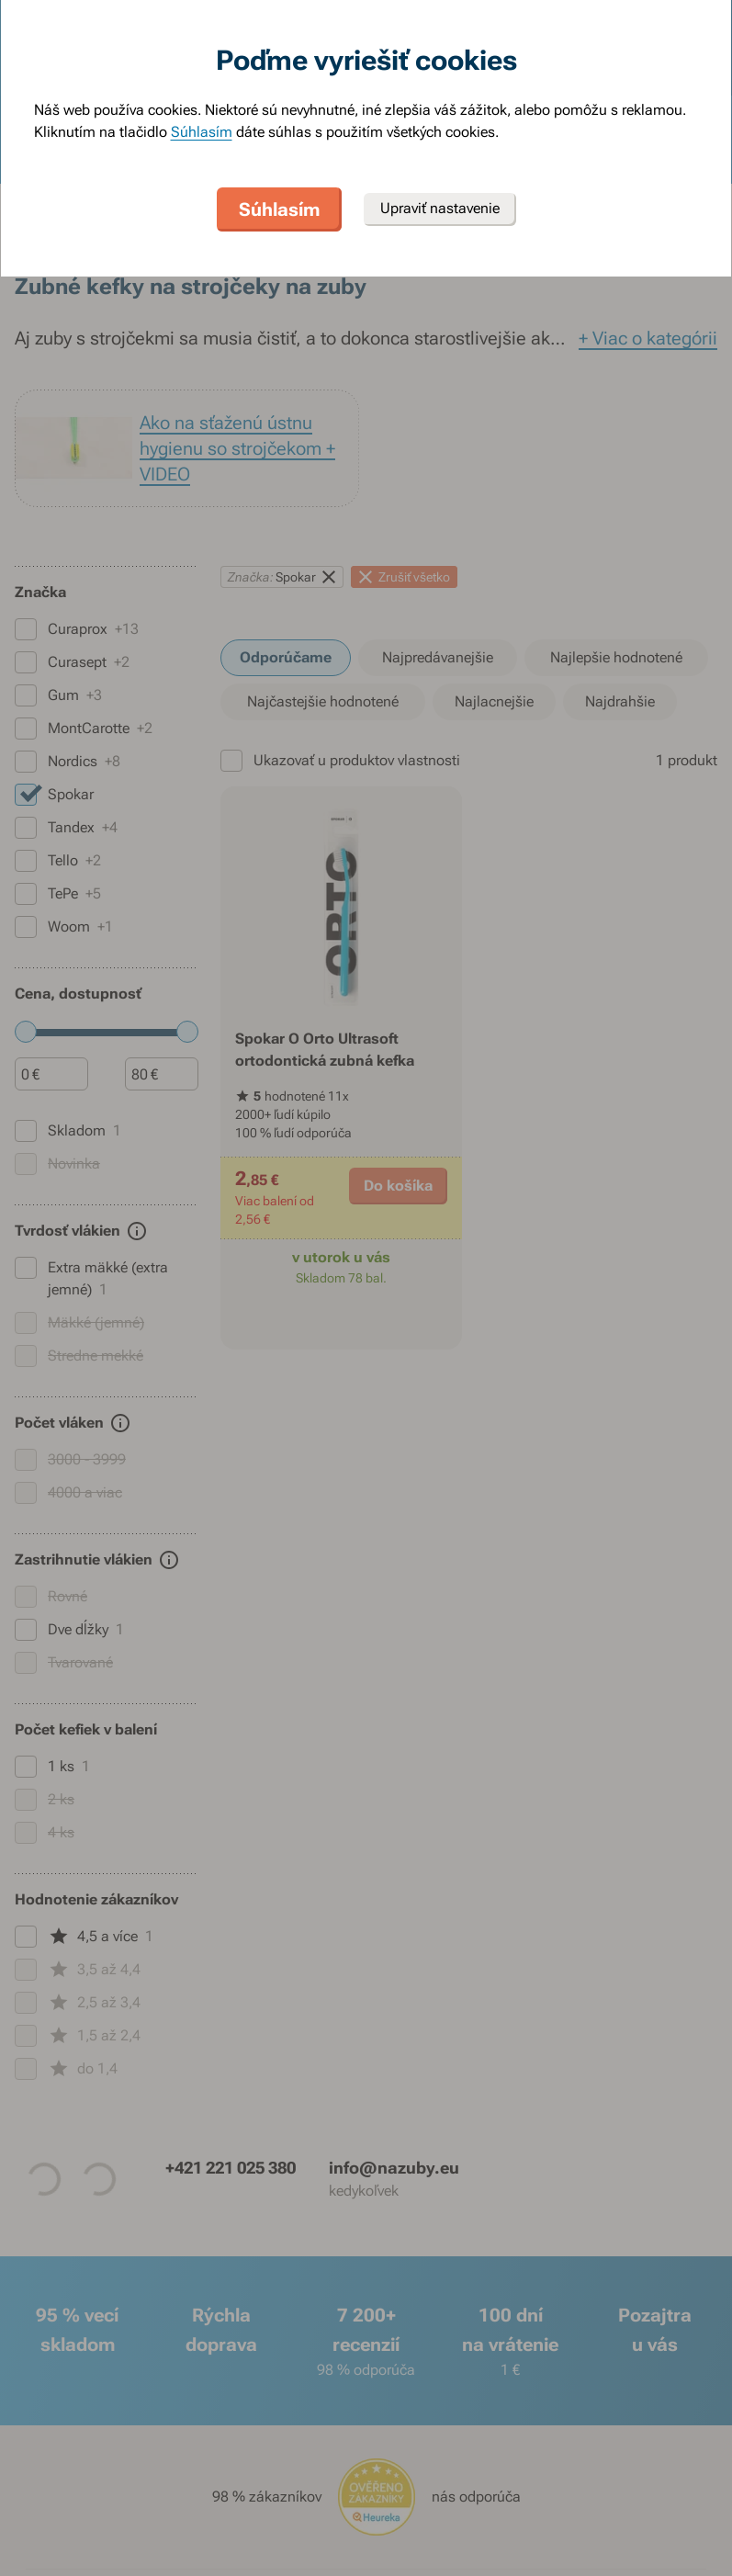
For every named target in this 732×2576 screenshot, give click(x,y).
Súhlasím (201, 132)
